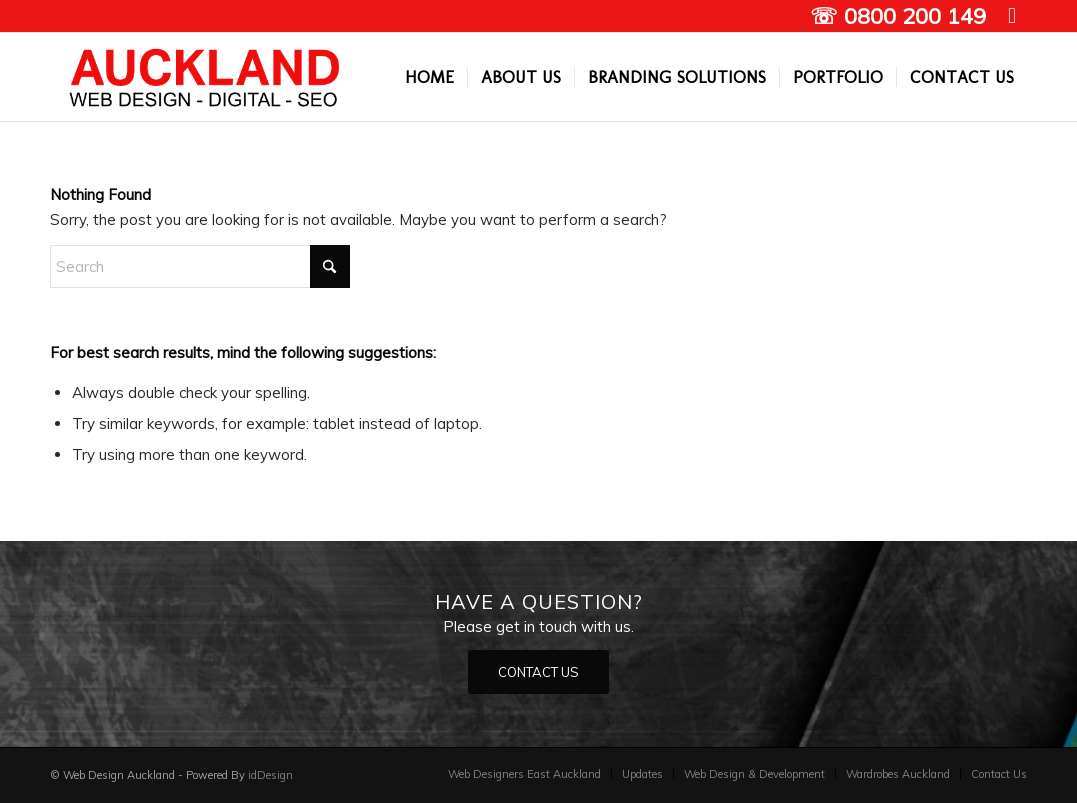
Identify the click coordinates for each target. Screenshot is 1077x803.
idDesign (270, 775)
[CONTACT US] (538, 672)
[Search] (200, 266)
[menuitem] (429, 77)
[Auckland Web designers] (205, 77)
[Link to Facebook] (1012, 15)
